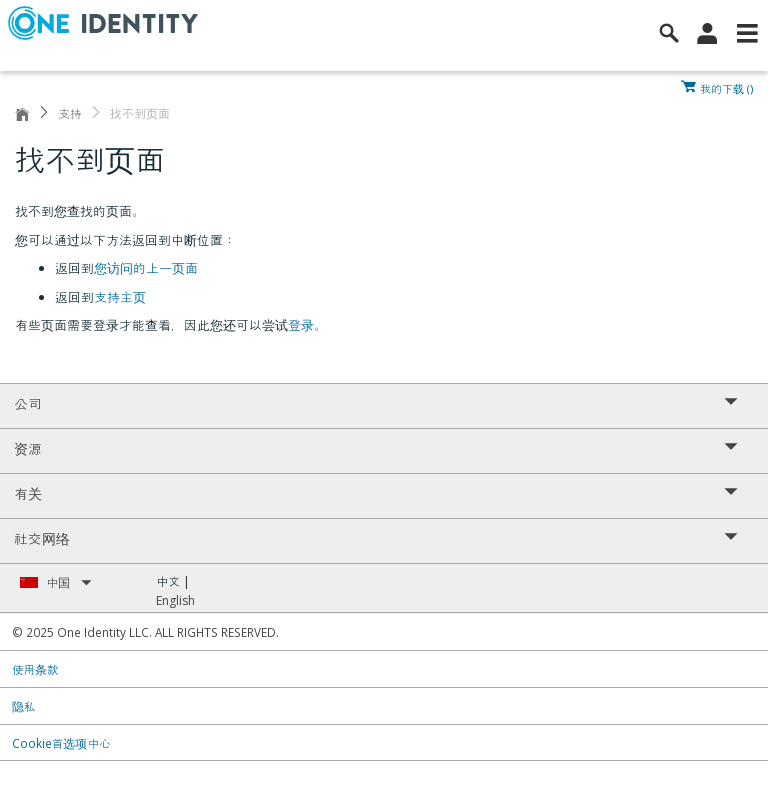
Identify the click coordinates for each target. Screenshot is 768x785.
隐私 (24, 706)
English (175, 600)
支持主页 (120, 297)
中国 (69, 582)
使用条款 (35, 669)
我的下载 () (726, 87)
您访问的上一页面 (146, 268)
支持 (70, 113)
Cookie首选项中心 (61, 743)
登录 (301, 325)
